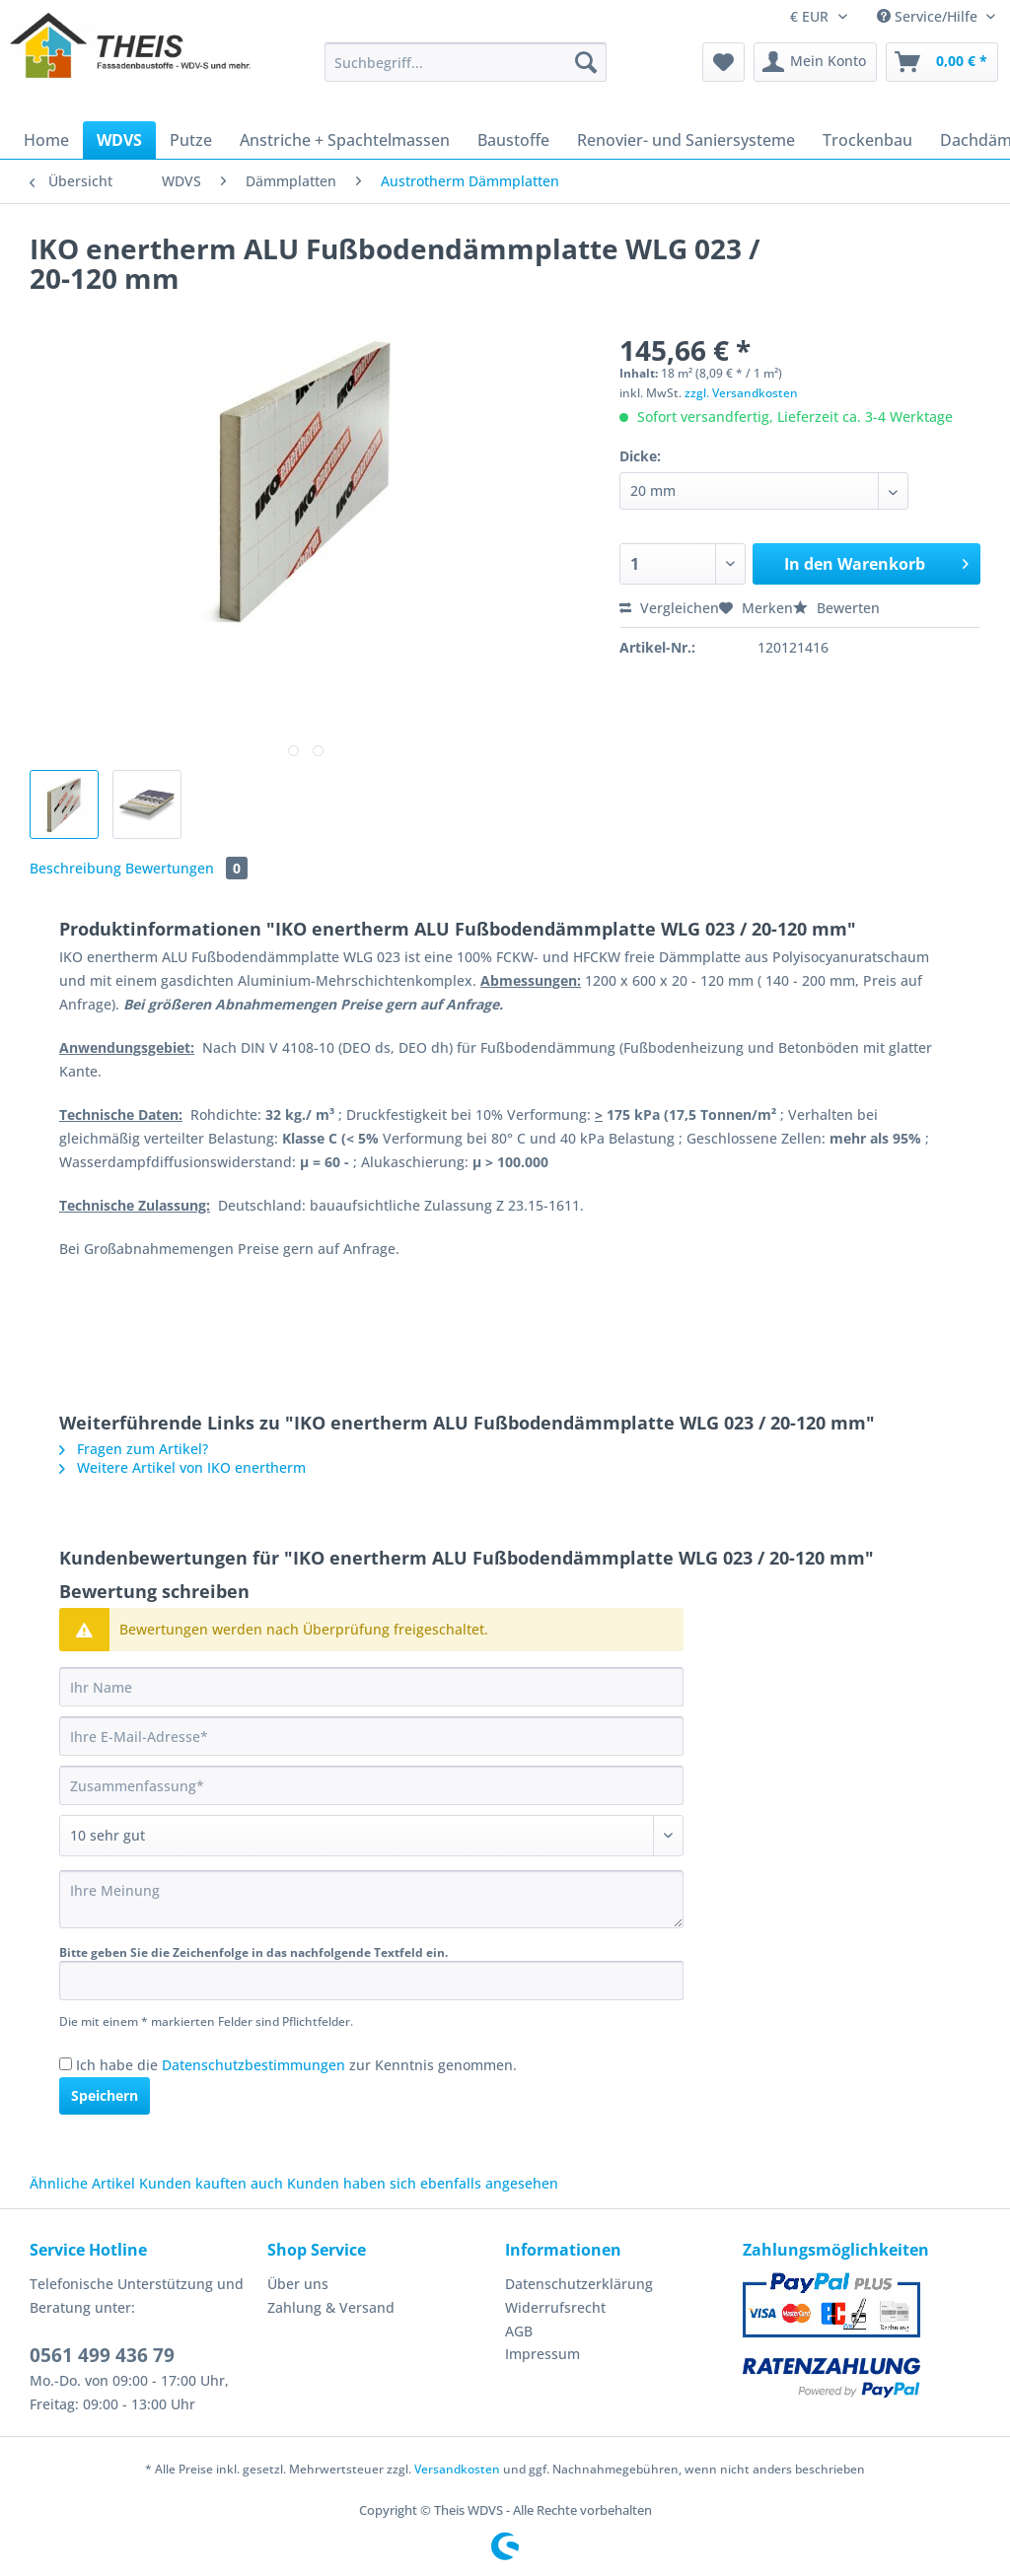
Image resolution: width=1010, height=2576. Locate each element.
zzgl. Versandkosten (741, 392)
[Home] (46, 140)
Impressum (542, 2353)
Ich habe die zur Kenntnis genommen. (296, 2064)
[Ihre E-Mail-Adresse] (371, 1736)
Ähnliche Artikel (82, 2183)
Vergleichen (669, 607)
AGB (519, 2331)
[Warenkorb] (942, 62)
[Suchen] (586, 62)
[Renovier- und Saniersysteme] (686, 140)
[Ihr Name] (371, 1686)
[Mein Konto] (815, 62)
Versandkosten (457, 2469)
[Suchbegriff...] (466, 62)
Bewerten (836, 607)
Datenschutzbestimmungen (253, 2064)
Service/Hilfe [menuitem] (929, 16)
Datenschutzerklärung (579, 2283)
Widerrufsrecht (555, 2307)
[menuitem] (466, 71)
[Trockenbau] (867, 140)
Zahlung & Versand (331, 2307)
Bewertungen (186, 868)
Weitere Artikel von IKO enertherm (182, 1467)
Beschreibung (75, 868)
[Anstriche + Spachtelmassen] (345, 140)
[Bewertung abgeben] (371, 1835)
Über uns (297, 2283)
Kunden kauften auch (211, 2183)
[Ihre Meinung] (371, 1899)
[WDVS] (119, 140)
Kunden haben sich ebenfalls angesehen (422, 2183)
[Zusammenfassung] (371, 1785)
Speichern (104, 2095)
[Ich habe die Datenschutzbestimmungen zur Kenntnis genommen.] (65, 2063)
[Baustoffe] (513, 140)
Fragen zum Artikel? (133, 1448)
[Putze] (191, 140)
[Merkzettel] (723, 62)
